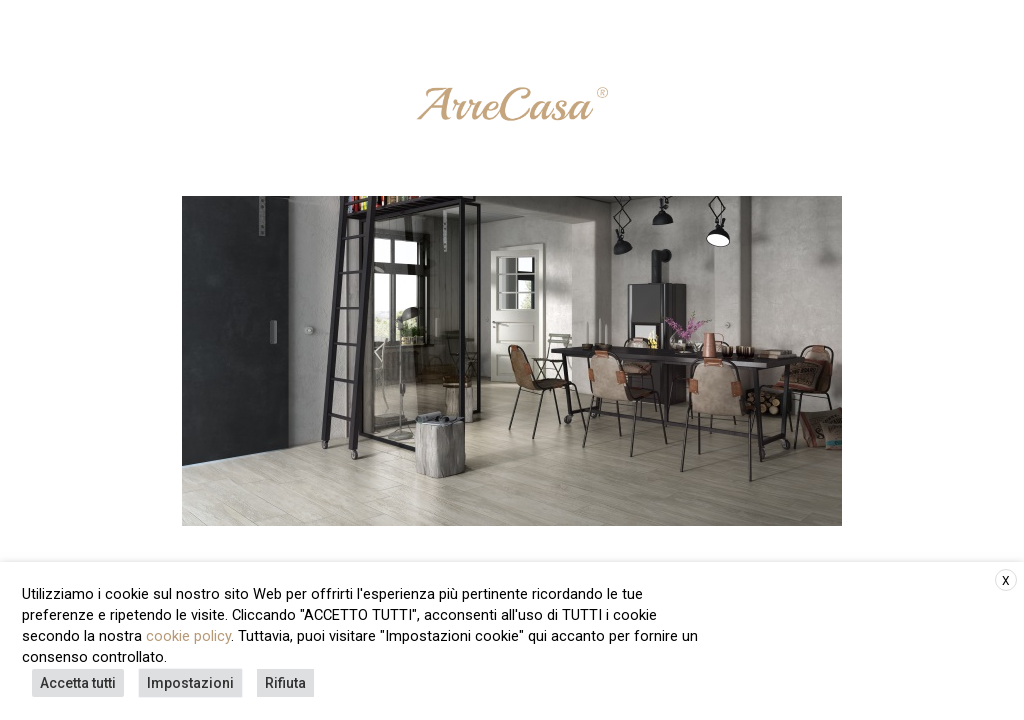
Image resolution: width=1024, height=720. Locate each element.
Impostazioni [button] (190, 683)
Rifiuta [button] (285, 683)
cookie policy (188, 636)
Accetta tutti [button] (78, 683)
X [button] (1006, 581)
